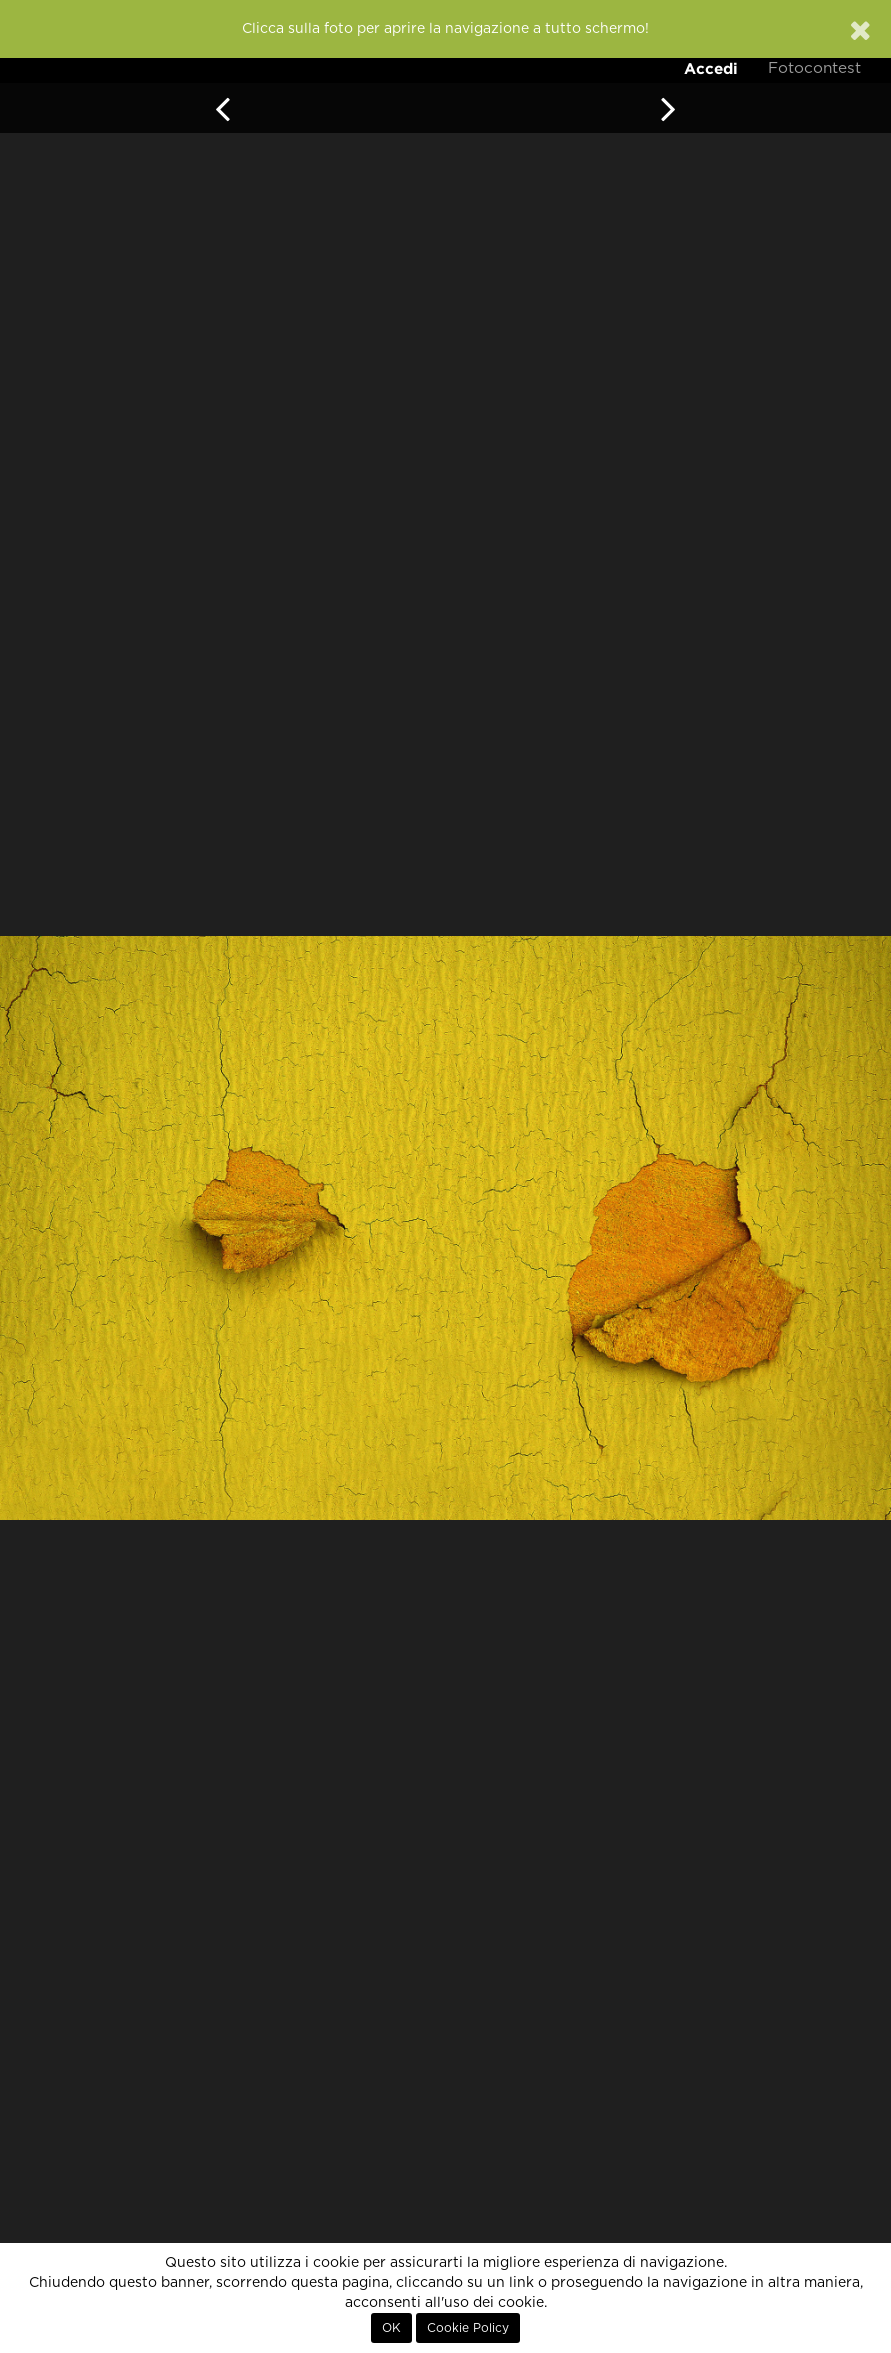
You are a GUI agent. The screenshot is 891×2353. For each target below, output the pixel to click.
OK (391, 2328)
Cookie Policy (468, 2328)
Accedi (711, 68)
